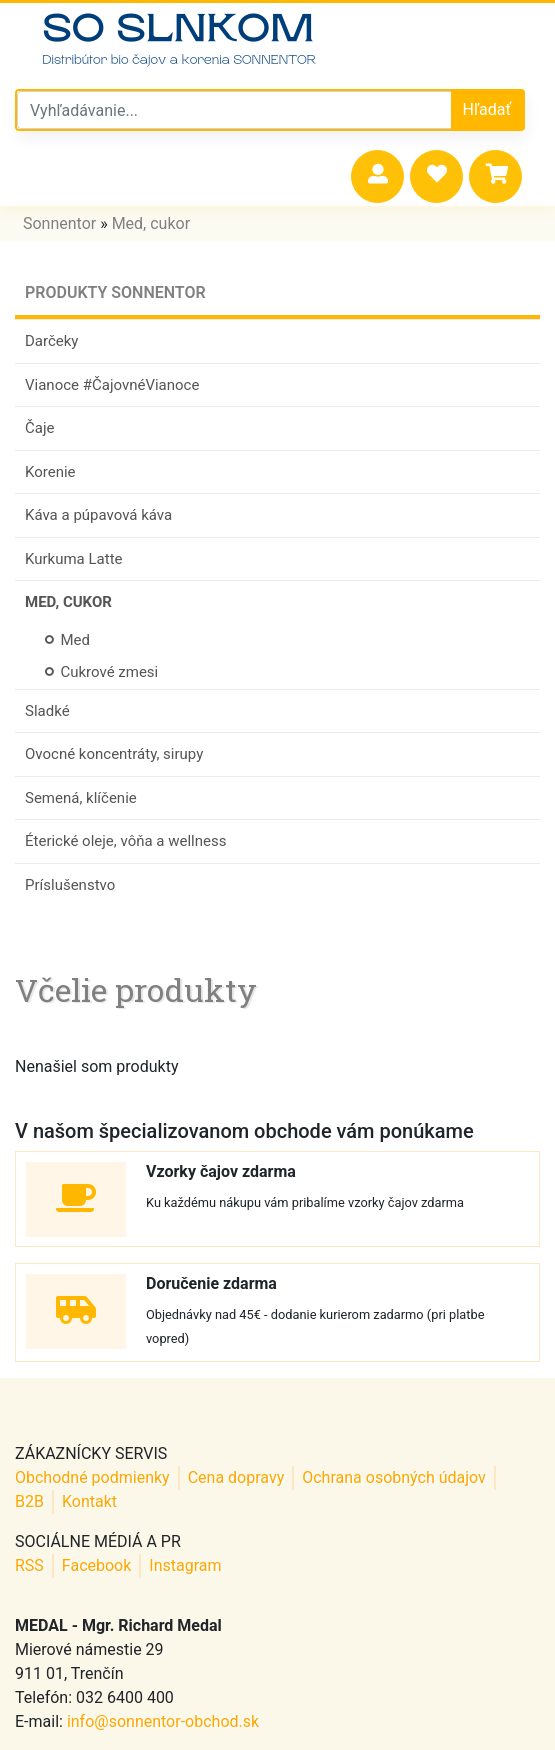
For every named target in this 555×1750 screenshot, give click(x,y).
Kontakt (89, 1501)
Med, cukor (151, 223)
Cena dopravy (236, 1477)
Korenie (50, 472)
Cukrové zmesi (101, 672)
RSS (29, 1565)
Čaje (39, 428)
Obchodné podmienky (92, 1477)
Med (67, 640)
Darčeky (51, 341)
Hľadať (487, 109)
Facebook (96, 1565)
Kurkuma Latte (74, 559)
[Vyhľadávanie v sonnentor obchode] (234, 110)
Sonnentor (59, 223)
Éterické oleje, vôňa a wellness (125, 841)
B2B (29, 1501)
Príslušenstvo (70, 885)
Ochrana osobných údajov (394, 1477)
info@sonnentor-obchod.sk (163, 1721)
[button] (377, 176)
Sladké (47, 711)
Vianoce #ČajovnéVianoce (112, 385)
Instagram (185, 1565)
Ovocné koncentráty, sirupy (114, 754)
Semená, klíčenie (81, 798)
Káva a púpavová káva (98, 515)
